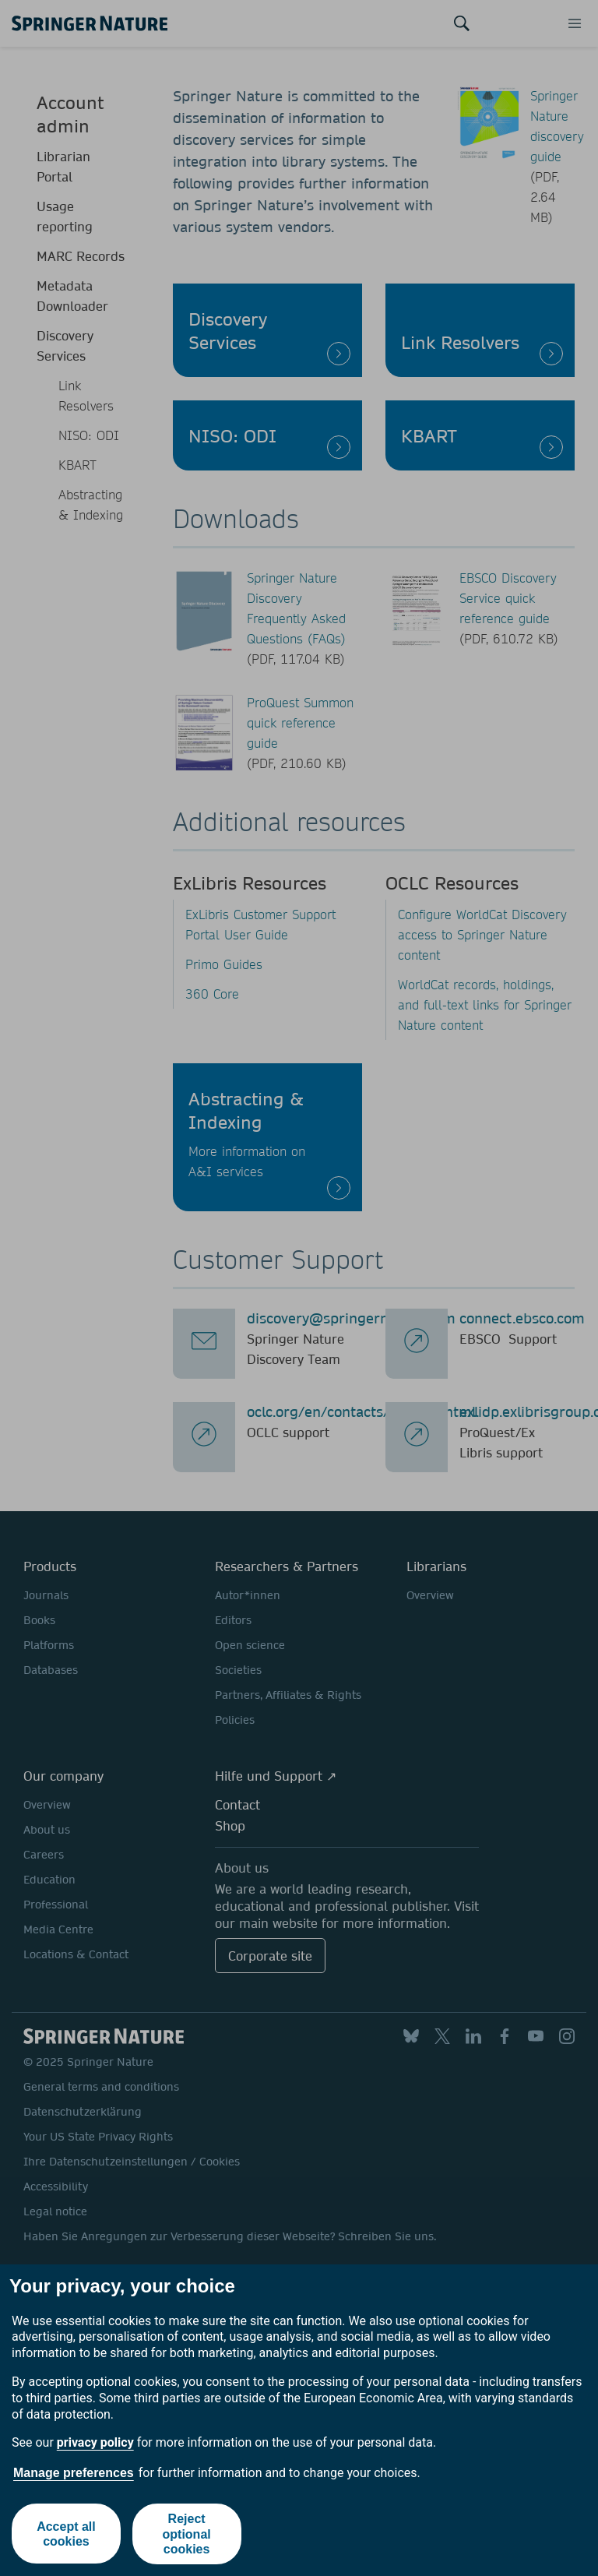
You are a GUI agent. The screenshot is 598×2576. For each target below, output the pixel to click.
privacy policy (95, 2442)
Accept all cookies (66, 2534)
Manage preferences (73, 2472)
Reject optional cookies (187, 2533)
